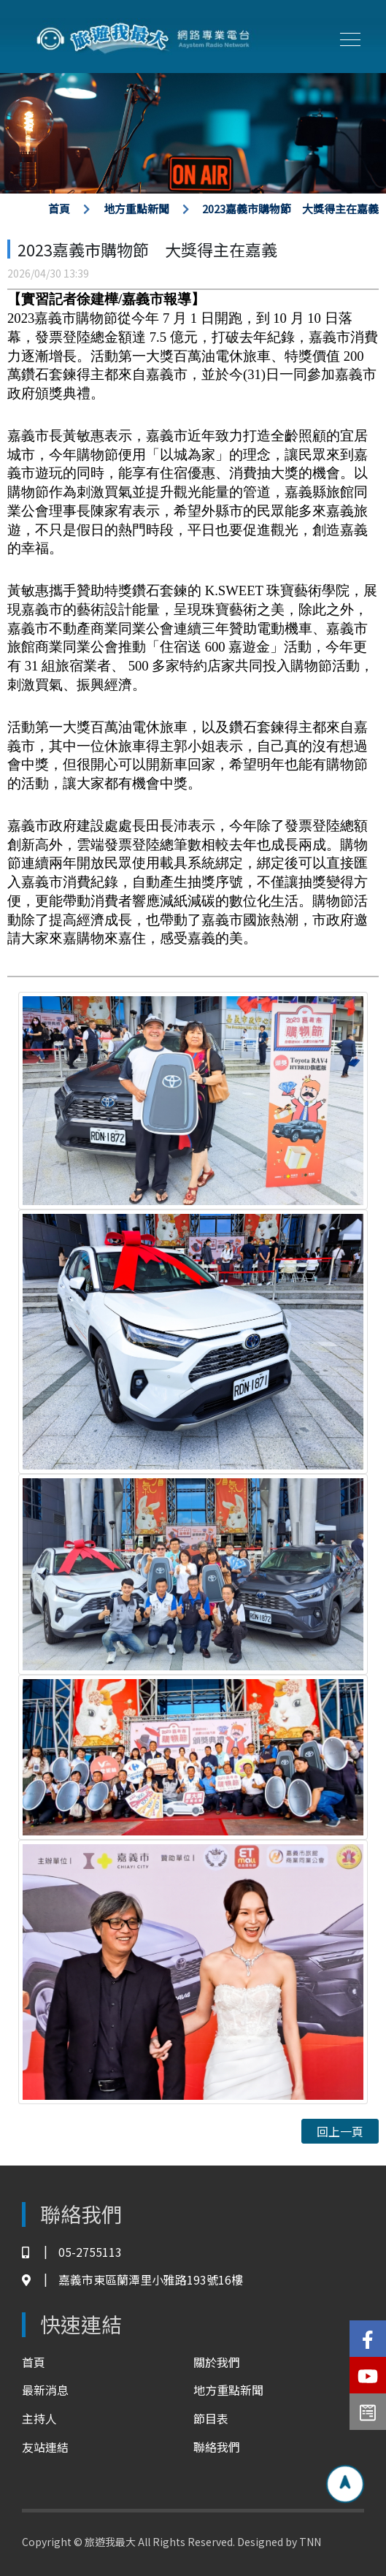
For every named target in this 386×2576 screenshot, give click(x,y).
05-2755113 (72, 2252)
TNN (310, 2541)
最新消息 (45, 2390)
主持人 (39, 2418)
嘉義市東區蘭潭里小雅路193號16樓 (132, 2279)
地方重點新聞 (136, 208)
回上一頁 (340, 2131)
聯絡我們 (216, 2446)
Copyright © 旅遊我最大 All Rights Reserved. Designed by (160, 2541)
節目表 (210, 2418)
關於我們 (216, 2362)
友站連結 (45, 2446)
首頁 (59, 208)
